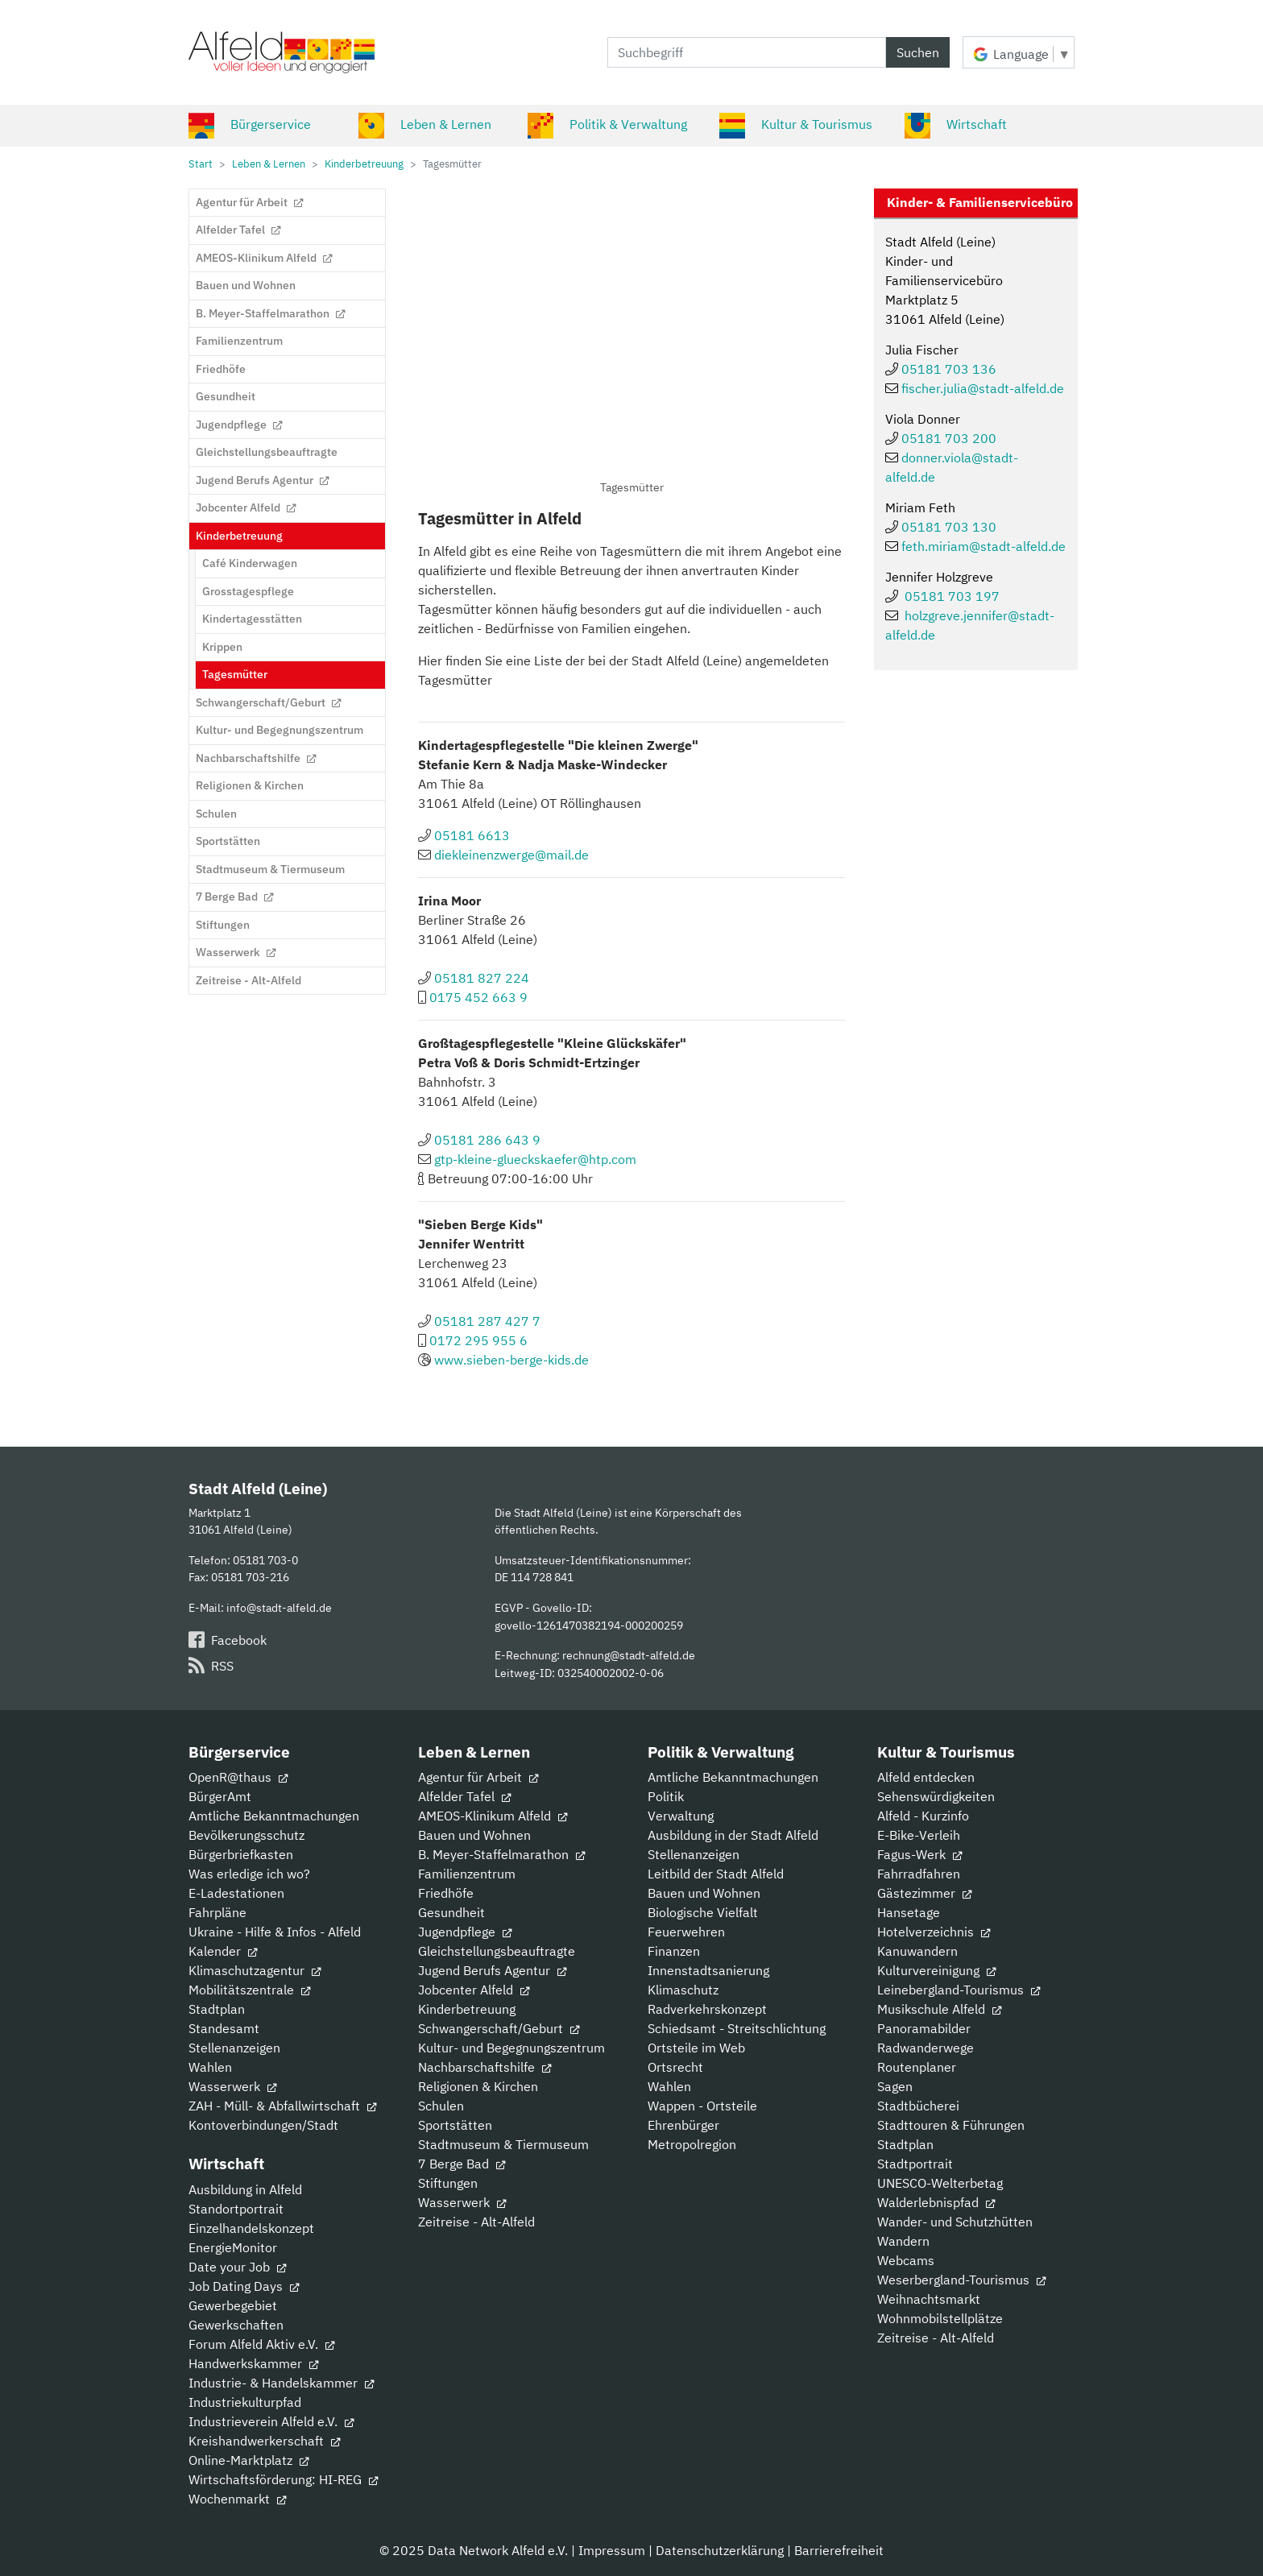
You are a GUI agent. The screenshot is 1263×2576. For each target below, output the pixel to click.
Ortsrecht (675, 2067)
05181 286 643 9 (487, 1140)
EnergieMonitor (232, 2247)
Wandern (903, 2241)
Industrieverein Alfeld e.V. (271, 2421)
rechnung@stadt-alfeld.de (628, 1655)
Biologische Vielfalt (703, 1912)
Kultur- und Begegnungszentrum (511, 2048)
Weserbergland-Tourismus (961, 2280)
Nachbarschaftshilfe (484, 2067)
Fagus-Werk (919, 1854)
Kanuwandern (917, 1951)
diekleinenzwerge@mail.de (511, 855)
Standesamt (223, 2028)
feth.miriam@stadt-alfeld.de (983, 546)
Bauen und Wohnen (474, 1835)
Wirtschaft (956, 124)
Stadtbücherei (918, 2106)
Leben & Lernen (424, 124)
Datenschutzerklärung (720, 2550)
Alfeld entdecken (926, 1777)
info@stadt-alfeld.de (279, 1607)
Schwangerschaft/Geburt (498, 2028)
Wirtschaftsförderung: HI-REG (283, 2479)
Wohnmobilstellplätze (940, 2318)
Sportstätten (455, 2125)
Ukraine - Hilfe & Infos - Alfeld (274, 1932)
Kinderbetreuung (467, 2009)
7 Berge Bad (461, 2164)
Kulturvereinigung (936, 1970)
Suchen (918, 52)
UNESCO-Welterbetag (940, 2183)
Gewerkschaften (236, 2325)
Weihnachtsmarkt (928, 2299)
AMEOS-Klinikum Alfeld (492, 1816)
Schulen (441, 2106)
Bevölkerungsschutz (246, 1835)
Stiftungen (448, 2183)
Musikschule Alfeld (939, 2009)
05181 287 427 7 (487, 1321)
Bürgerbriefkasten (240, 1854)
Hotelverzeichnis (933, 1932)
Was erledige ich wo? (249, 1874)
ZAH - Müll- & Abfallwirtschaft (282, 2106)
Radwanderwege (925, 2048)
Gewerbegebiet (232, 2305)
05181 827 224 (481, 978)
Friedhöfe (446, 1893)
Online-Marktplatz (248, 2460)
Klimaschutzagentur (254, 1970)
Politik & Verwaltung (607, 124)
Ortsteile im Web (696, 2048)
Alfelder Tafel (464, 1796)
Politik (666, 1796)
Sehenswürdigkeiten (936, 1796)
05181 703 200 (948, 438)
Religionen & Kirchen (478, 2086)
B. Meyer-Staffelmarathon (501, 1854)
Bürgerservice (249, 124)
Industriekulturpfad (244, 2402)
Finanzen (674, 1951)
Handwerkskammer (253, 2363)
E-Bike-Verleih (918, 1835)
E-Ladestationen (236, 1893)
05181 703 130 (948, 527)
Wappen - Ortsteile (702, 2106)
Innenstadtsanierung (708, 1970)
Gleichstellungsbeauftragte (496, 1951)
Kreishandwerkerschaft (264, 2441)
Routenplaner (916, 2067)
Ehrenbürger (683, 2125)
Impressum (611, 2550)
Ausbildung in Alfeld (245, 2189)
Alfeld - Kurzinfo (923, 1816)
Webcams (905, 2260)
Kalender (222, 1951)
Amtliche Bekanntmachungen (273, 1816)
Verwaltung (681, 1816)
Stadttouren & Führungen (951, 2125)
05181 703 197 (952, 596)
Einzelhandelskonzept (251, 2228)
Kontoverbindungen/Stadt (263, 2125)
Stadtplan (216, 2009)
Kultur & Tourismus (795, 124)
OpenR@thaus (238, 1777)
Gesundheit (451, 1912)
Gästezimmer (924, 1893)
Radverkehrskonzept (707, 2009)
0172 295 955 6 (478, 1340)
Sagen (895, 2086)
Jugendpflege (464, 1932)
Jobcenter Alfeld (473, 1990)
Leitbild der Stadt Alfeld (716, 1874)
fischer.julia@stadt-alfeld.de (982, 388)
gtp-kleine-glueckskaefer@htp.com (535, 1159)
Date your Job (237, 2267)
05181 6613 (472, 835)
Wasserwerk (232, 2086)
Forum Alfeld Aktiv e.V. (261, 2344)
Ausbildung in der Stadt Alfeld (733, 1835)
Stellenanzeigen (234, 2048)
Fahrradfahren (918, 1874)
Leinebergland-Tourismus (958, 1990)
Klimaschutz (683, 1990)
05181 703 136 (948, 369)
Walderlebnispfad (936, 2202)
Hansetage (908, 1912)
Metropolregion (692, 2144)
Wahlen (210, 2067)
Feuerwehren (686, 1932)
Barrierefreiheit (839, 2550)
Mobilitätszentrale (249, 1990)
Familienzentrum (467, 1874)
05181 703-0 (265, 1560)
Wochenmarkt (237, 2499)
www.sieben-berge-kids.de (511, 1360)
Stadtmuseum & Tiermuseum (503, 2144)
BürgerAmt (219, 1796)
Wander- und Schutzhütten (955, 2222)
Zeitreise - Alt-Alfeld (476, 2222)
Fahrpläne (217, 1912)
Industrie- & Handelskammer (281, 2383)
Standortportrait (236, 2209)
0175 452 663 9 (478, 997)
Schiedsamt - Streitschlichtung (737, 2028)
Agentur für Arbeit (478, 1777)
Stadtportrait (915, 2164)
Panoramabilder (924, 2028)
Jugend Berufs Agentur (492, 1970)
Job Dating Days (243, 2286)
